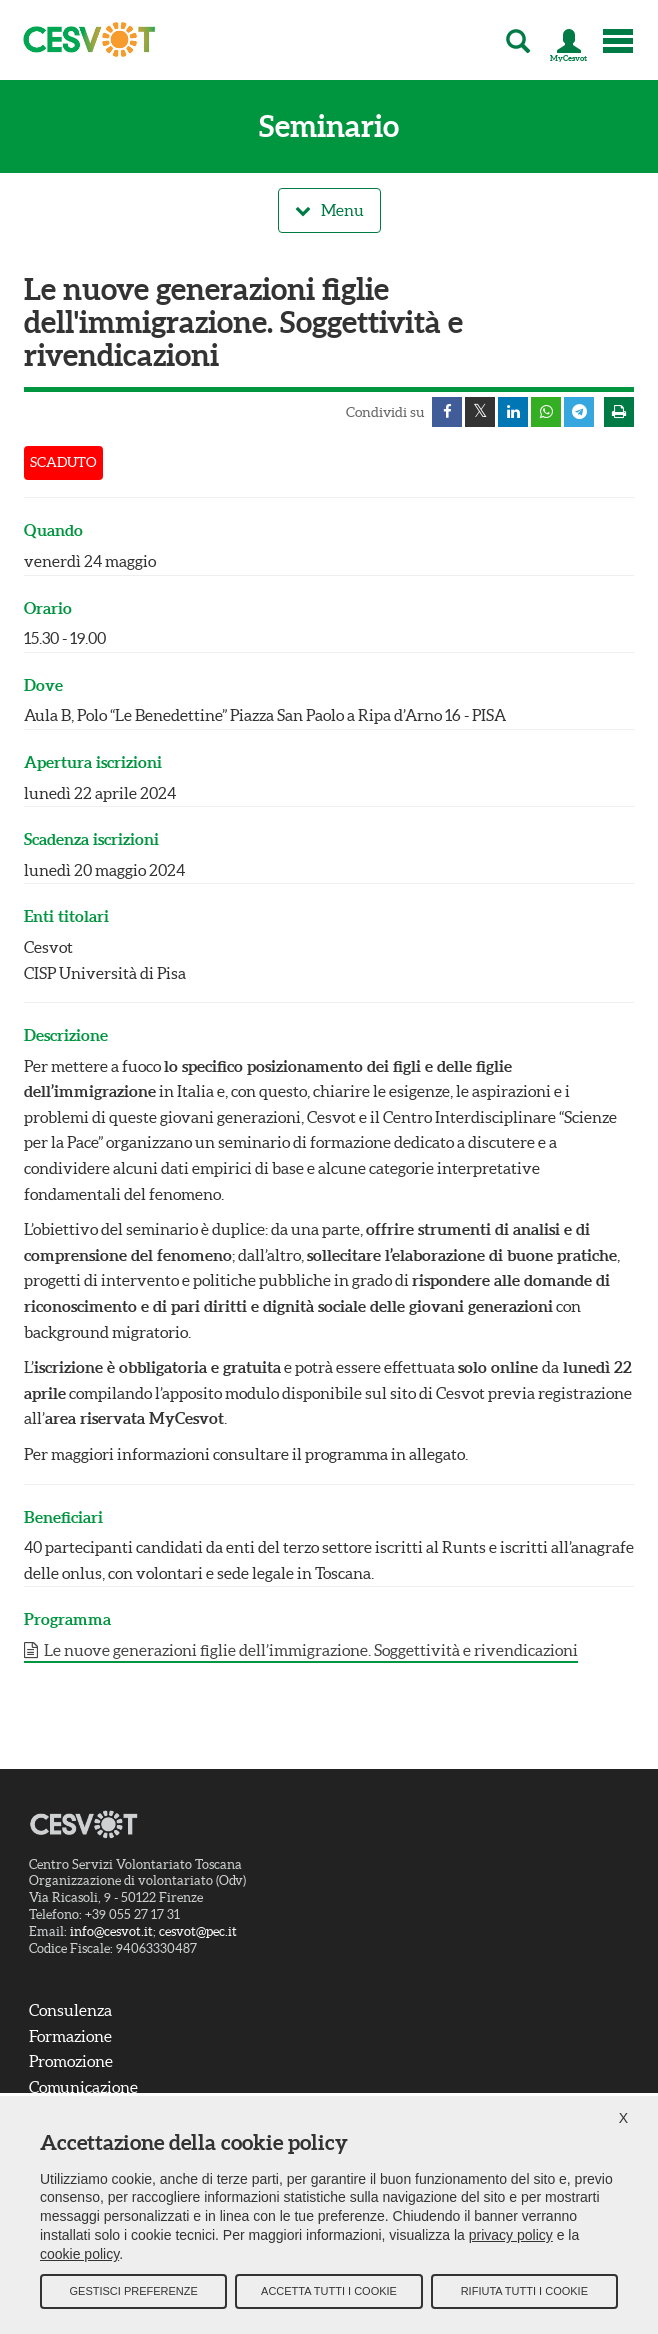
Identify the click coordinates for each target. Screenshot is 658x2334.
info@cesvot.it (111, 1931)
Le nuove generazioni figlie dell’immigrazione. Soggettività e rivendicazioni (309, 1650)
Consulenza (70, 2010)
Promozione (71, 2061)
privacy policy (511, 2235)
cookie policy (79, 2254)
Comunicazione (83, 2087)
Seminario (329, 126)
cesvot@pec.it (198, 1931)
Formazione (70, 2036)
